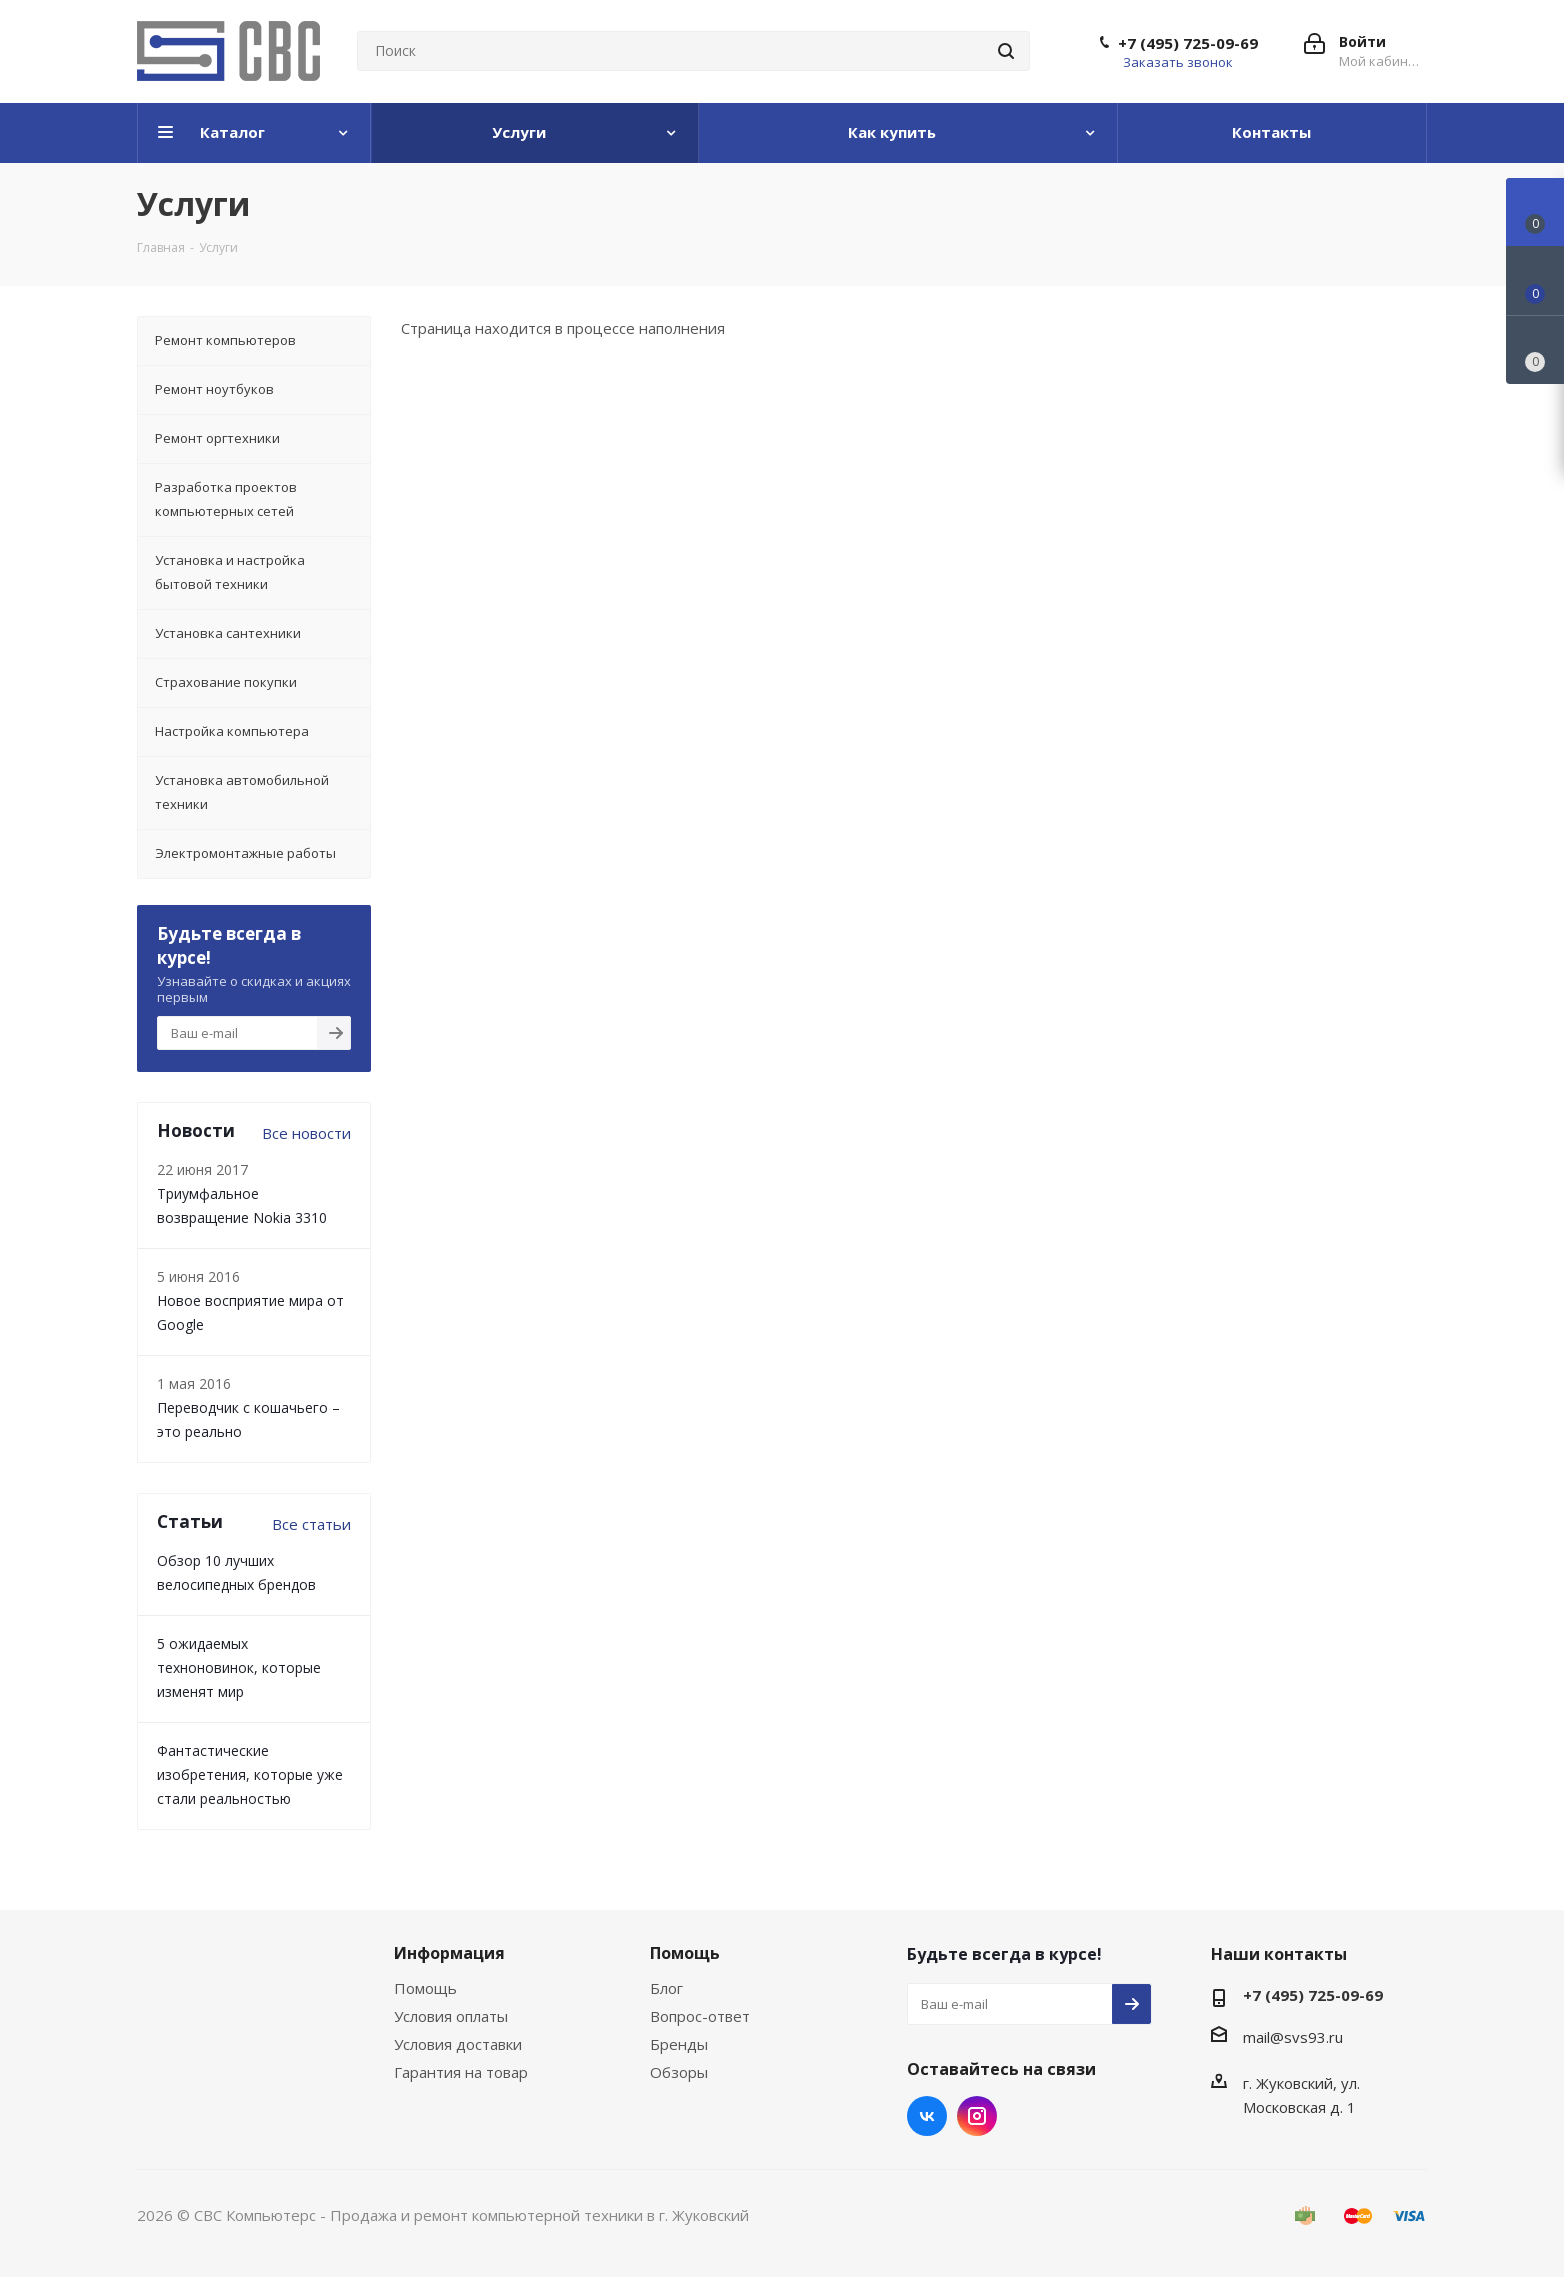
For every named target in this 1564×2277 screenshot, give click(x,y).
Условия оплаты (451, 2016)
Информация (449, 1953)
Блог (666, 1988)
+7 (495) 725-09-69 (1188, 43)
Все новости (306, 1133)
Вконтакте (927, 2116)
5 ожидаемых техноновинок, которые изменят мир (239, 1667)
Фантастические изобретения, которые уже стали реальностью (250, 1774)
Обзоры (679, 2072)
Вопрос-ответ (700, 2016)
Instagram (977, 2116)
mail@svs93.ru (1293, 2037)
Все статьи (311, 1524)
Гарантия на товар (461, 2072)
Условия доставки (458, 2044)
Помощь (425, 1988)
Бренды (679, 2044)
